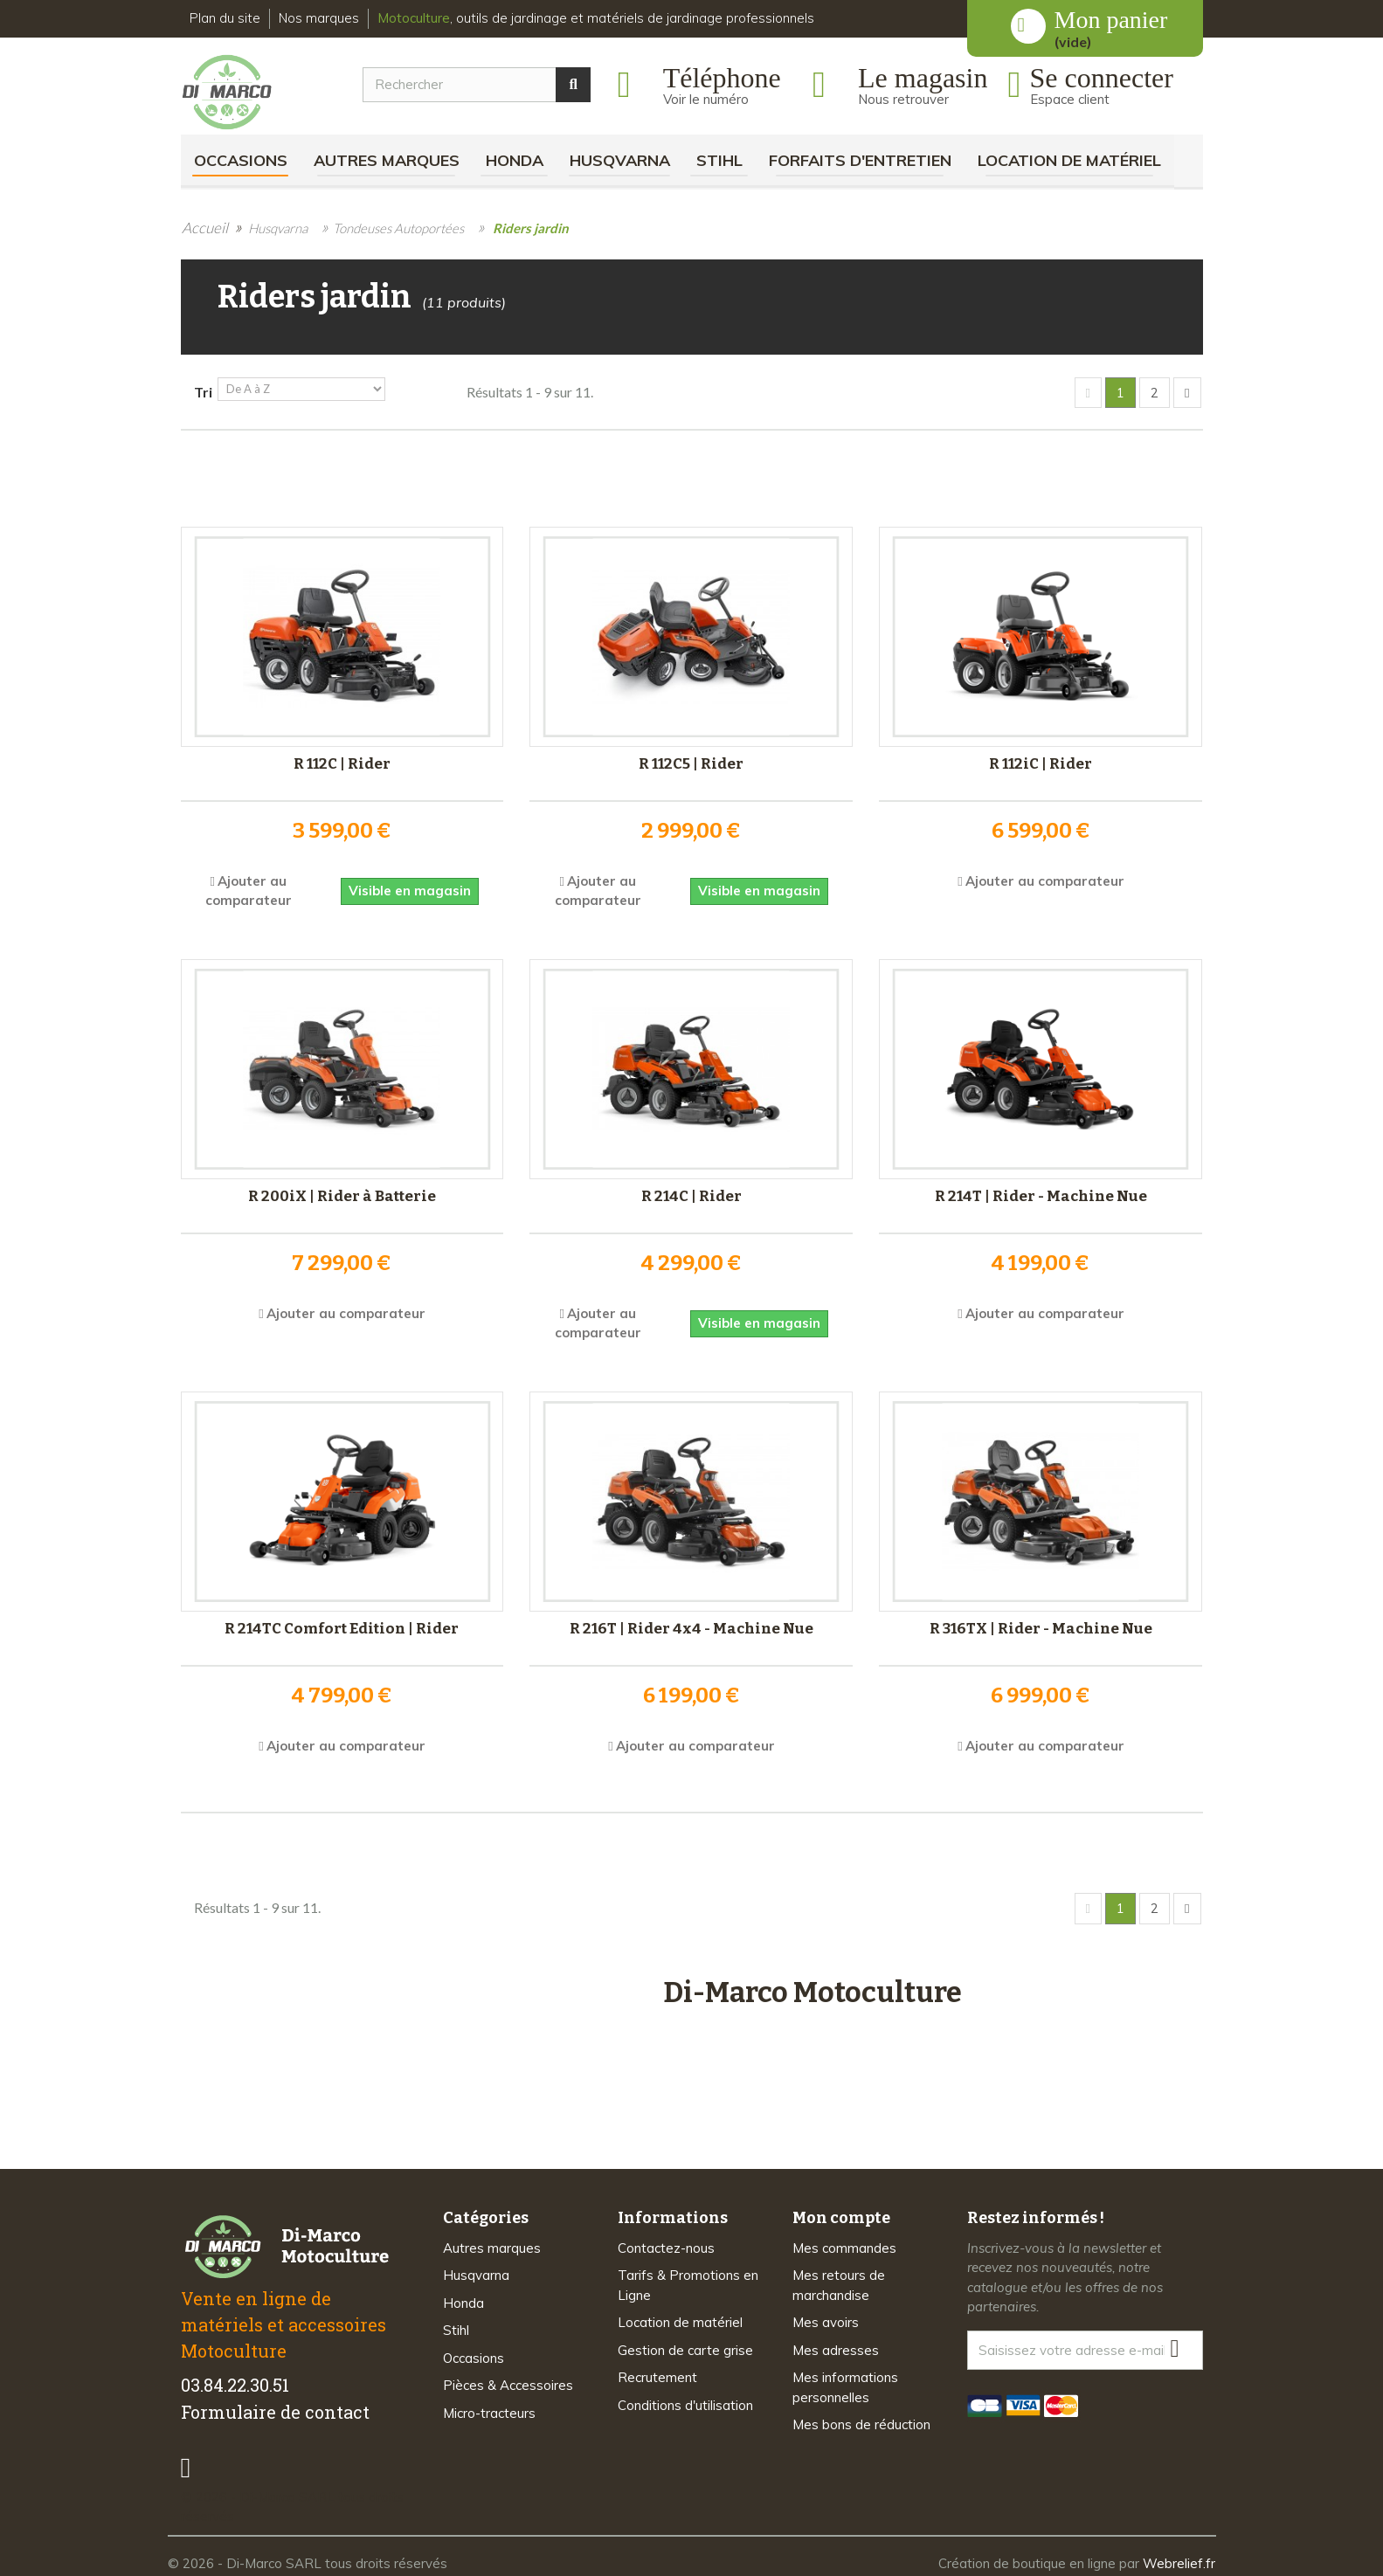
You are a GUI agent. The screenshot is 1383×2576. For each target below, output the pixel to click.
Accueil (205, 227)
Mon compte (841, 2211)
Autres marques (387, 160)
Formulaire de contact (275, 2405)
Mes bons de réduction (861, 2419)
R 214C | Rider (691, 1193)
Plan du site (225, 18)
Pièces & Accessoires (508, 2380)
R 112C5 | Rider (691, 761)
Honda (514, 160)
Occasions (240, 160)
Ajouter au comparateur (1044, 878)
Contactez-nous (666, 2242)
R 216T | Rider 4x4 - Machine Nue (691, 1626)
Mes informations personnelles (845, 2382)
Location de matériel (1069, 160)
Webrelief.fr (1179, 2557)
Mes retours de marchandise (838, 2280)
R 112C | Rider (342, 761)
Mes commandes (844, 2242)
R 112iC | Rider (1040, 761)
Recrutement (657, 2372)
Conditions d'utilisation (685, 2399)
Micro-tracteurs (489, 2407)
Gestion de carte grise (685, 2344)
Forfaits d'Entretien (860, 160)
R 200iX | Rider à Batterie (342, 1193)
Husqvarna (620, 160)
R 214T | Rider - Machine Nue (1041, 1193)
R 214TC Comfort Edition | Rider (342, 1626)
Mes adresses (835, 2344)
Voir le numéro (706, 99)
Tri (203, 391)
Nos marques (319, 18)
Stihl (719, 160)
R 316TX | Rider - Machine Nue (1041, 1626)
